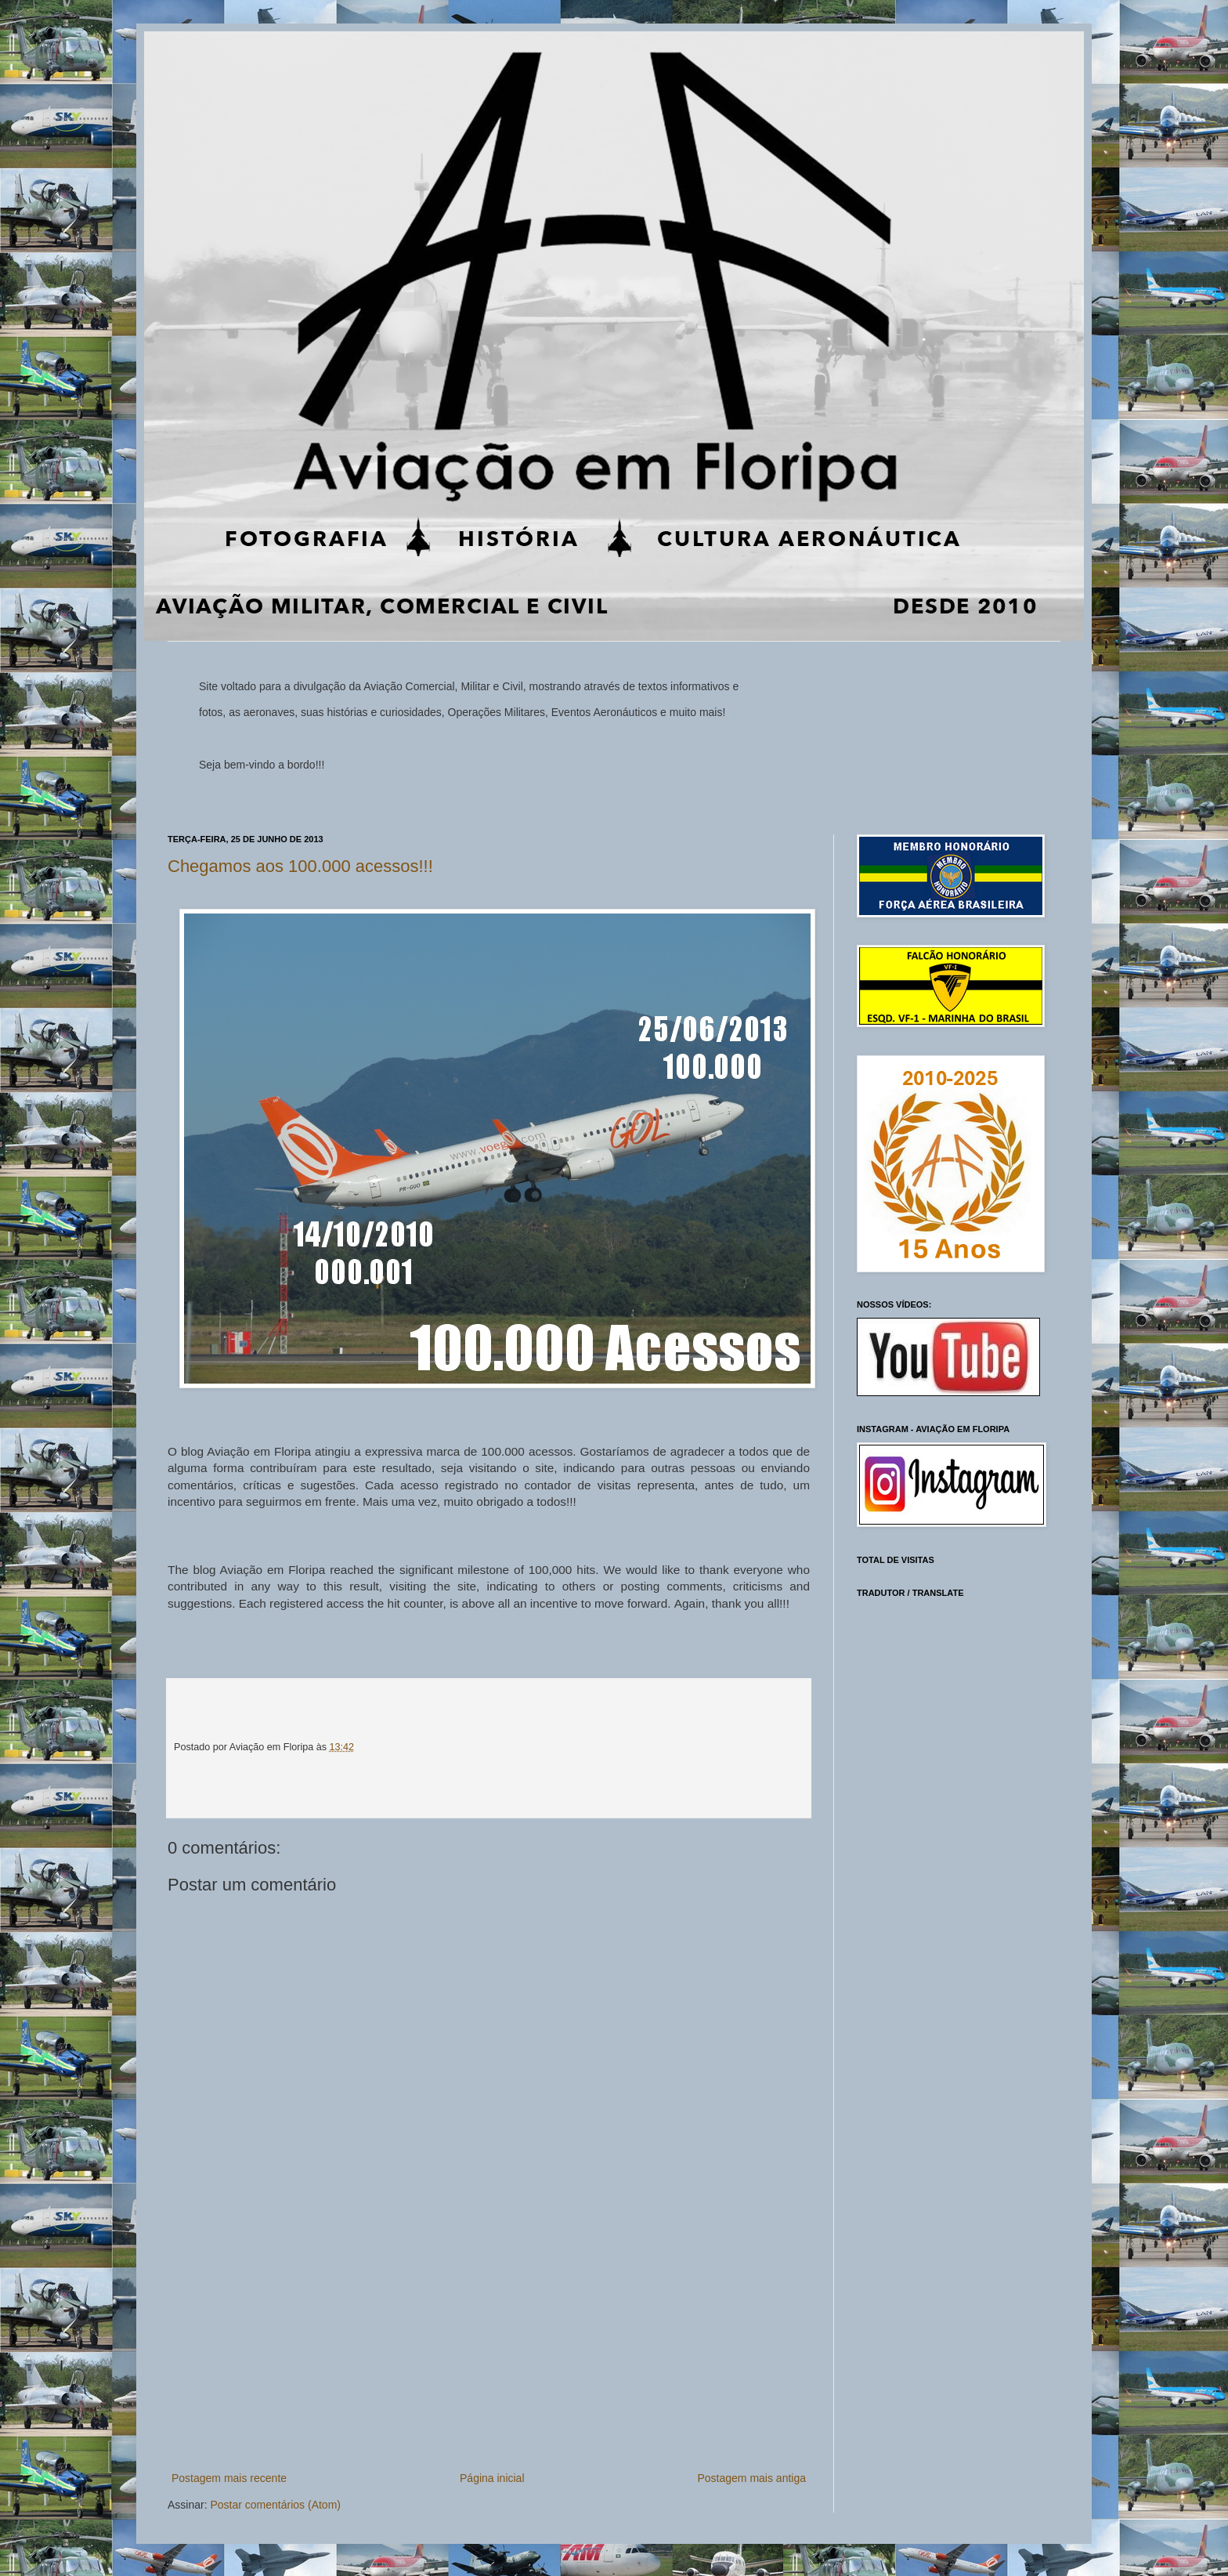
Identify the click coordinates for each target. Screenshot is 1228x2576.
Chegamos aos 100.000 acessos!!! (300, 866)
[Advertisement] (488, 2351)
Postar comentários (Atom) (275, 2504)
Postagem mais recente (229, 2478)
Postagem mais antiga (751, 2478)
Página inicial (492, 2478)
